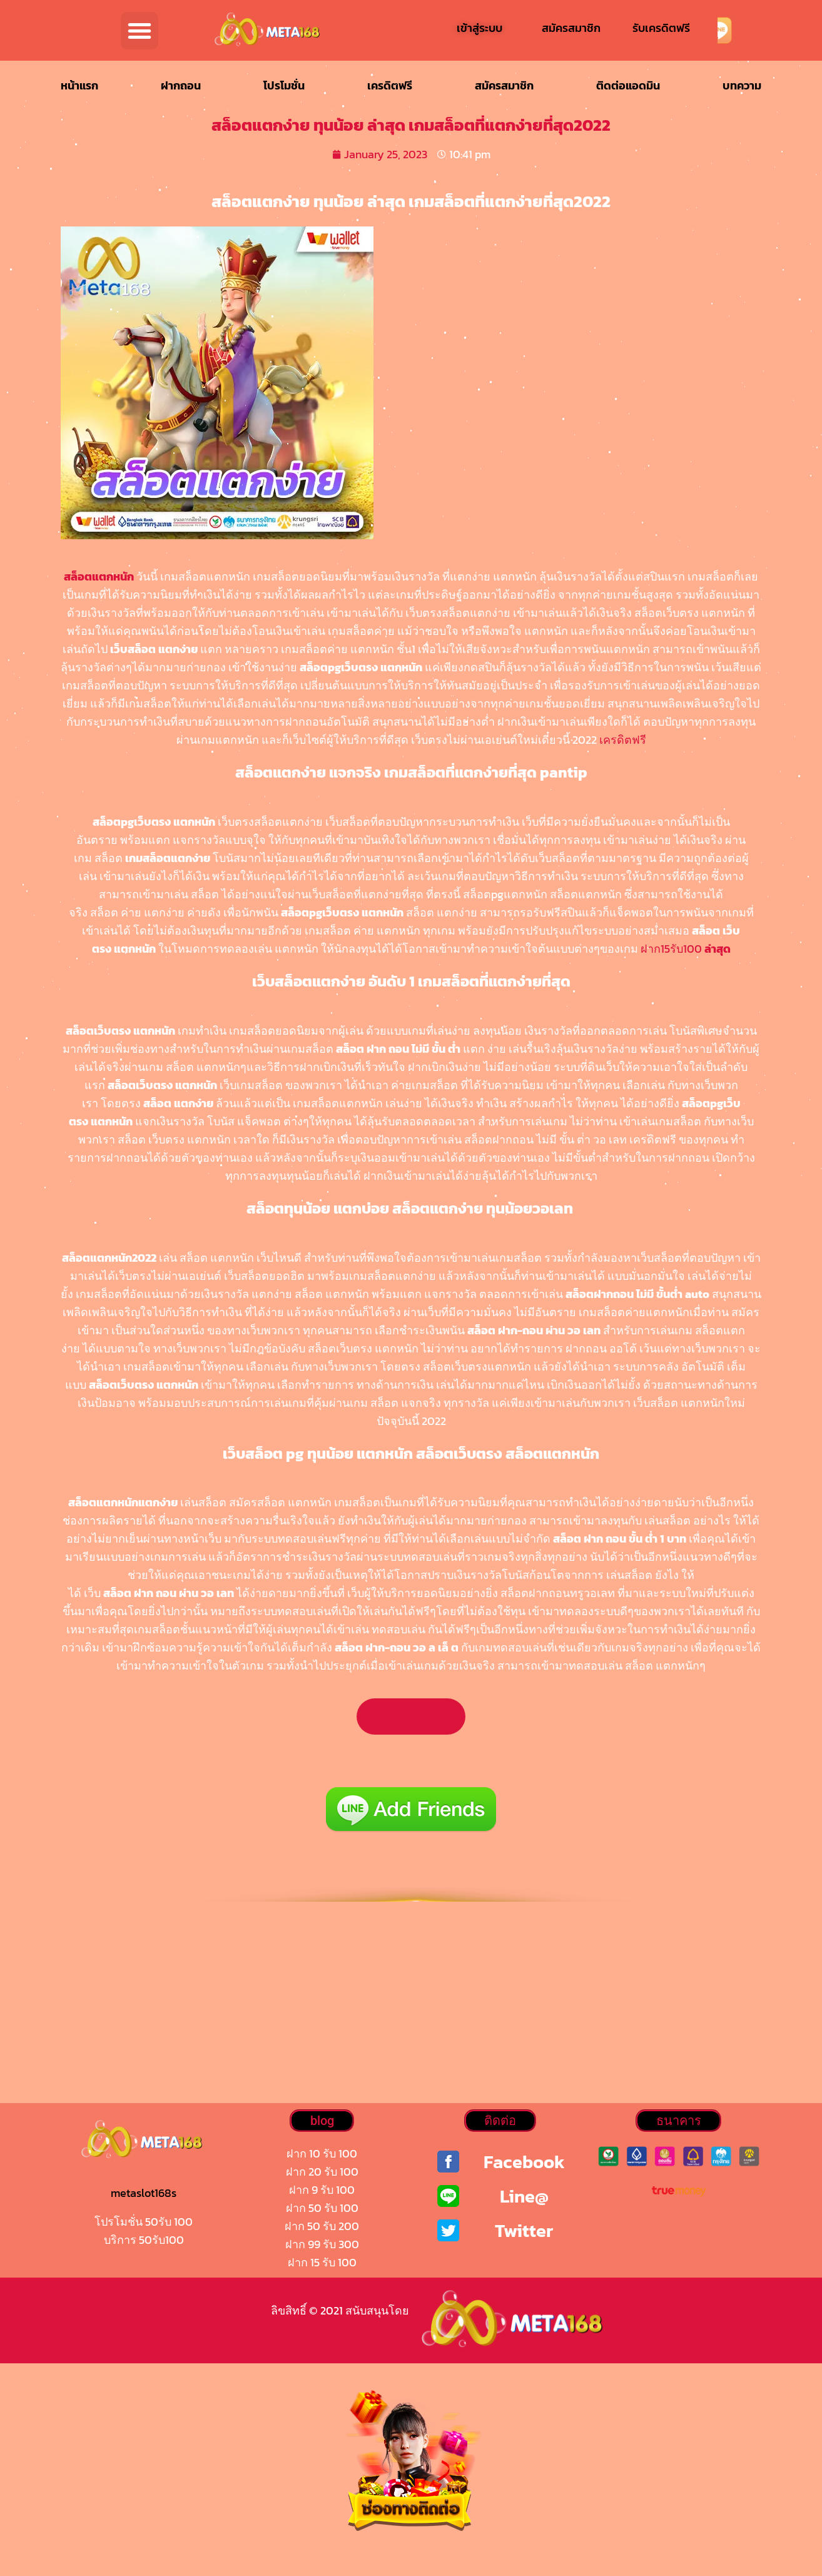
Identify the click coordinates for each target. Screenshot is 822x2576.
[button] (139, 30)
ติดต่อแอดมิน (628, 85)
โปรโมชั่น (284, 85)
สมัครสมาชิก (504, 85)
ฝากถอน (181, 85)
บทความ (742, 85)
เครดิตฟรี (389, 85)
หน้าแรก (79, 85)
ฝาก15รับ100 (686, 948)
